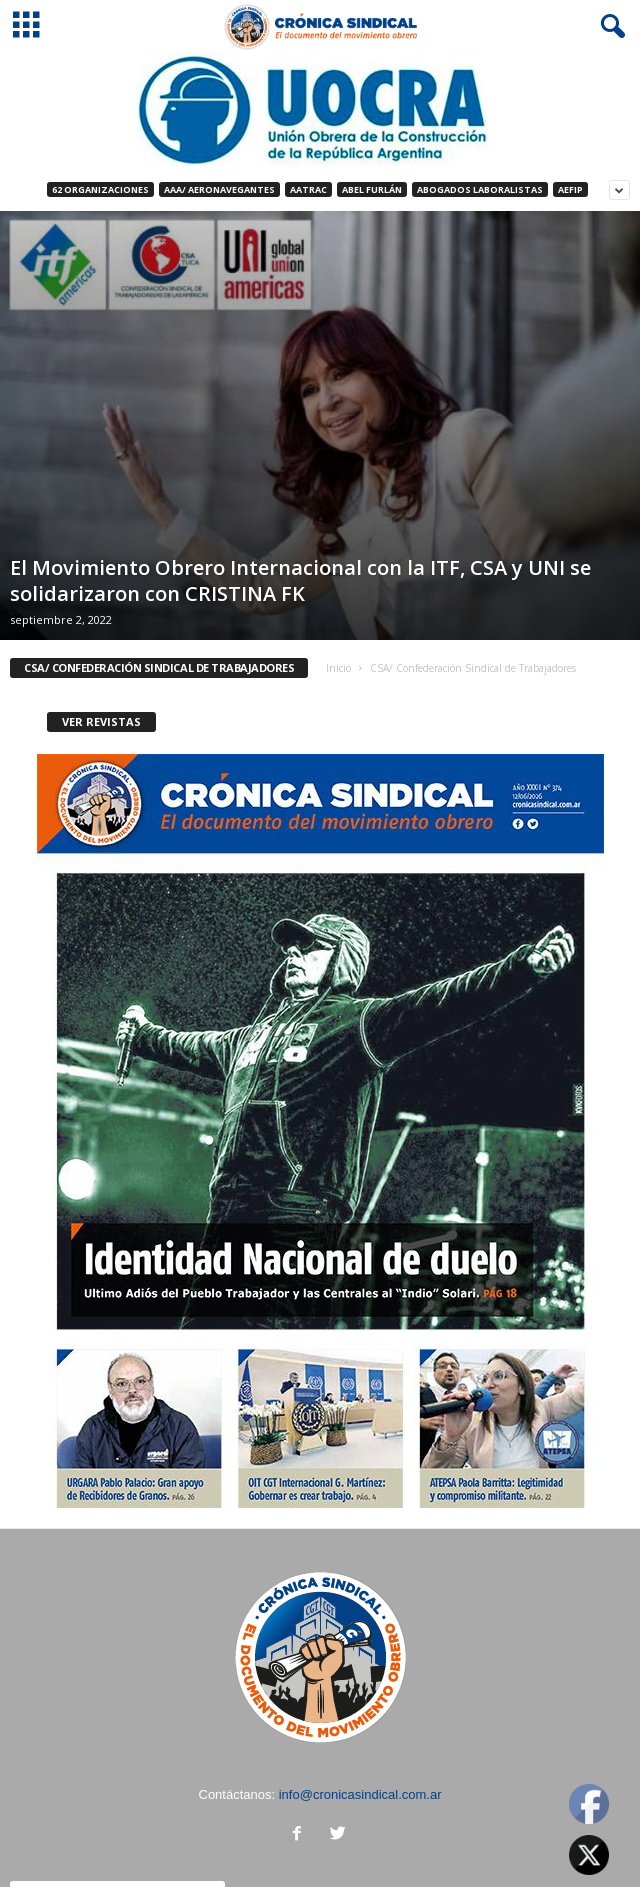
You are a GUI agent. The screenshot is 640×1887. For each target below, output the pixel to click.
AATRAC (308, 189)
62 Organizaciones (100, 189)
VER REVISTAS (101, 721)
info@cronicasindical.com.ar (360, 1794)
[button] (609, 27)
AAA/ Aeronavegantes (219, 189)
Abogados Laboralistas (480, 189)
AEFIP (570, 189)
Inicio (338, 668)
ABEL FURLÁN (372, 189)
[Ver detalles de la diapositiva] (320, 110)
